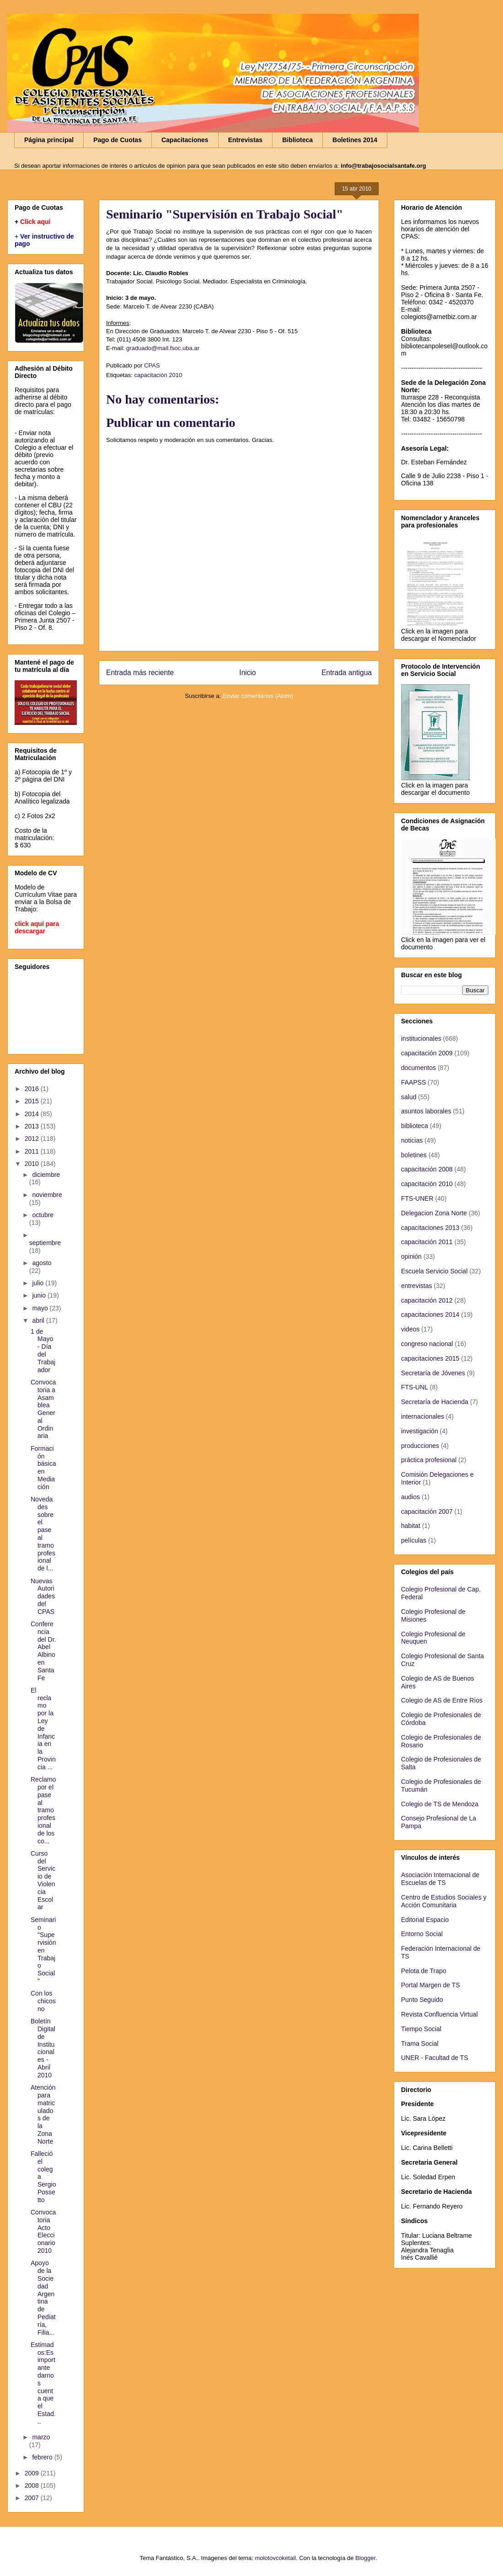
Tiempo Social (421, 2029)
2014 (33, 1114)
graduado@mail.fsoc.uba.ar (162, 348)
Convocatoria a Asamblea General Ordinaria (43, 1409)
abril (39, 1320)
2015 (33, 1101)
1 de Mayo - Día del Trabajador (43, 1350)
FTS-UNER (417, 1198)
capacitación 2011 (427, 1241)
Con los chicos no (43, 2001)
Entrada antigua (346, 672)
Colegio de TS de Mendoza (439, 1804)
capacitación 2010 (158, 375)
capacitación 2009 (427, 1053)
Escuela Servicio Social (434, 1271)
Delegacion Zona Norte (434, 1213)
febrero (43, 2457)
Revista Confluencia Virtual (439, 2014)
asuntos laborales (426, 1111)
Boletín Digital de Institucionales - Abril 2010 (43, 2048)
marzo (41, 2437)
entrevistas (416, 1285)
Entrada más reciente (140, 672)
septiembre (45, 1242)
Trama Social (420, 2043)
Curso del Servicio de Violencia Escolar (43, 1880)
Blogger (365, 2558)
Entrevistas (245, 140)
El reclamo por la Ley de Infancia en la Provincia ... (43, 1729)
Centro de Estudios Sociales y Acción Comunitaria (444, 1901)
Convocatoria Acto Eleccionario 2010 (43, 2231)
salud (408, 1097)
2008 (33, 2485)
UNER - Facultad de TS (434, 2057)
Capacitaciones (185, 140)
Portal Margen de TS (430, 1985)
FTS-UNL (414, 1387)
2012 (33, 1138)
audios (410, 1497)
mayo (40, 1308)
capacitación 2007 (427, 1511)
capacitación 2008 (427, 1169)
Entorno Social (422, 1933)
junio (39, 1295)
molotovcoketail (275, 2558)
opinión (411, 1256)
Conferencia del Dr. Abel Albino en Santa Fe (43, 1651)
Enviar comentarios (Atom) (258, 695)
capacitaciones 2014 (430, 1314)
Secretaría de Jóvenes (433, 1373)
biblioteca (414, 1125)
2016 (33, 1088)
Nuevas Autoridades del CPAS (43, 1596)
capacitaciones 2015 (430, 1358)
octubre (43, 1215)
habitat (410, 1525)
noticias (412, 1140)
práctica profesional (428, 1460)
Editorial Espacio (425, 1919)
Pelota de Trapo (423, 1971)
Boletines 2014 (354, 140)
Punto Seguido (422, 1999)
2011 (33, 1151)
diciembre (46, 1174)
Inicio (247, 672)
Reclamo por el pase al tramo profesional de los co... (43, 1810)
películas (413, 1540)
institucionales (421, 1038)
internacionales (422, 1416)
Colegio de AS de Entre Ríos (441, 1700)
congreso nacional (427, 1343)
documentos (418, 1067)
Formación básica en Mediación (43, 1467)
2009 (33, 2473)
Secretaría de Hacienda (434, 1401)
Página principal (49, 140)
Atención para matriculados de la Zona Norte (43, 2114)
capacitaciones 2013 (430, 1227)
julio (38, 1283)
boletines (414, 1155)
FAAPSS (413, 1082)
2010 (33, 1163)
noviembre (47, 1194)
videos (410, 1329)
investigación (419, 1431)
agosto (41, 1263)
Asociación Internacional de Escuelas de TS (440, 1878)
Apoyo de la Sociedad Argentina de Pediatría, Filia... (43, 2297)
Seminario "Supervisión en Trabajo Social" (43, 1950)
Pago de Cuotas (117, 140)
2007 (33, 2497)
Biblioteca (297, 140)
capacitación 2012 (427, 1300)
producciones (420, 1445)
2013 (33, 1126)
